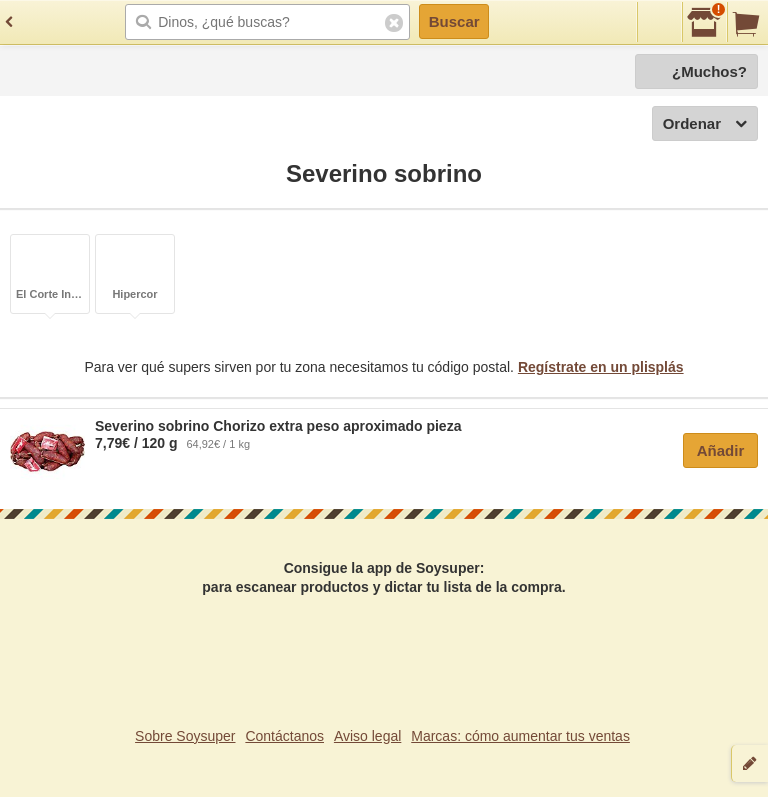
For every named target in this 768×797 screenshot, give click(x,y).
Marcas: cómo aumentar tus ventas (520, 736)
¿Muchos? (709, 71)
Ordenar (705, 124)
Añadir (721, 450)
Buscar (454, 21)
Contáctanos (284, 736)
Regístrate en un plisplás (601, 367)
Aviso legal (367, 736)
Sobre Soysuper (185, 736)
